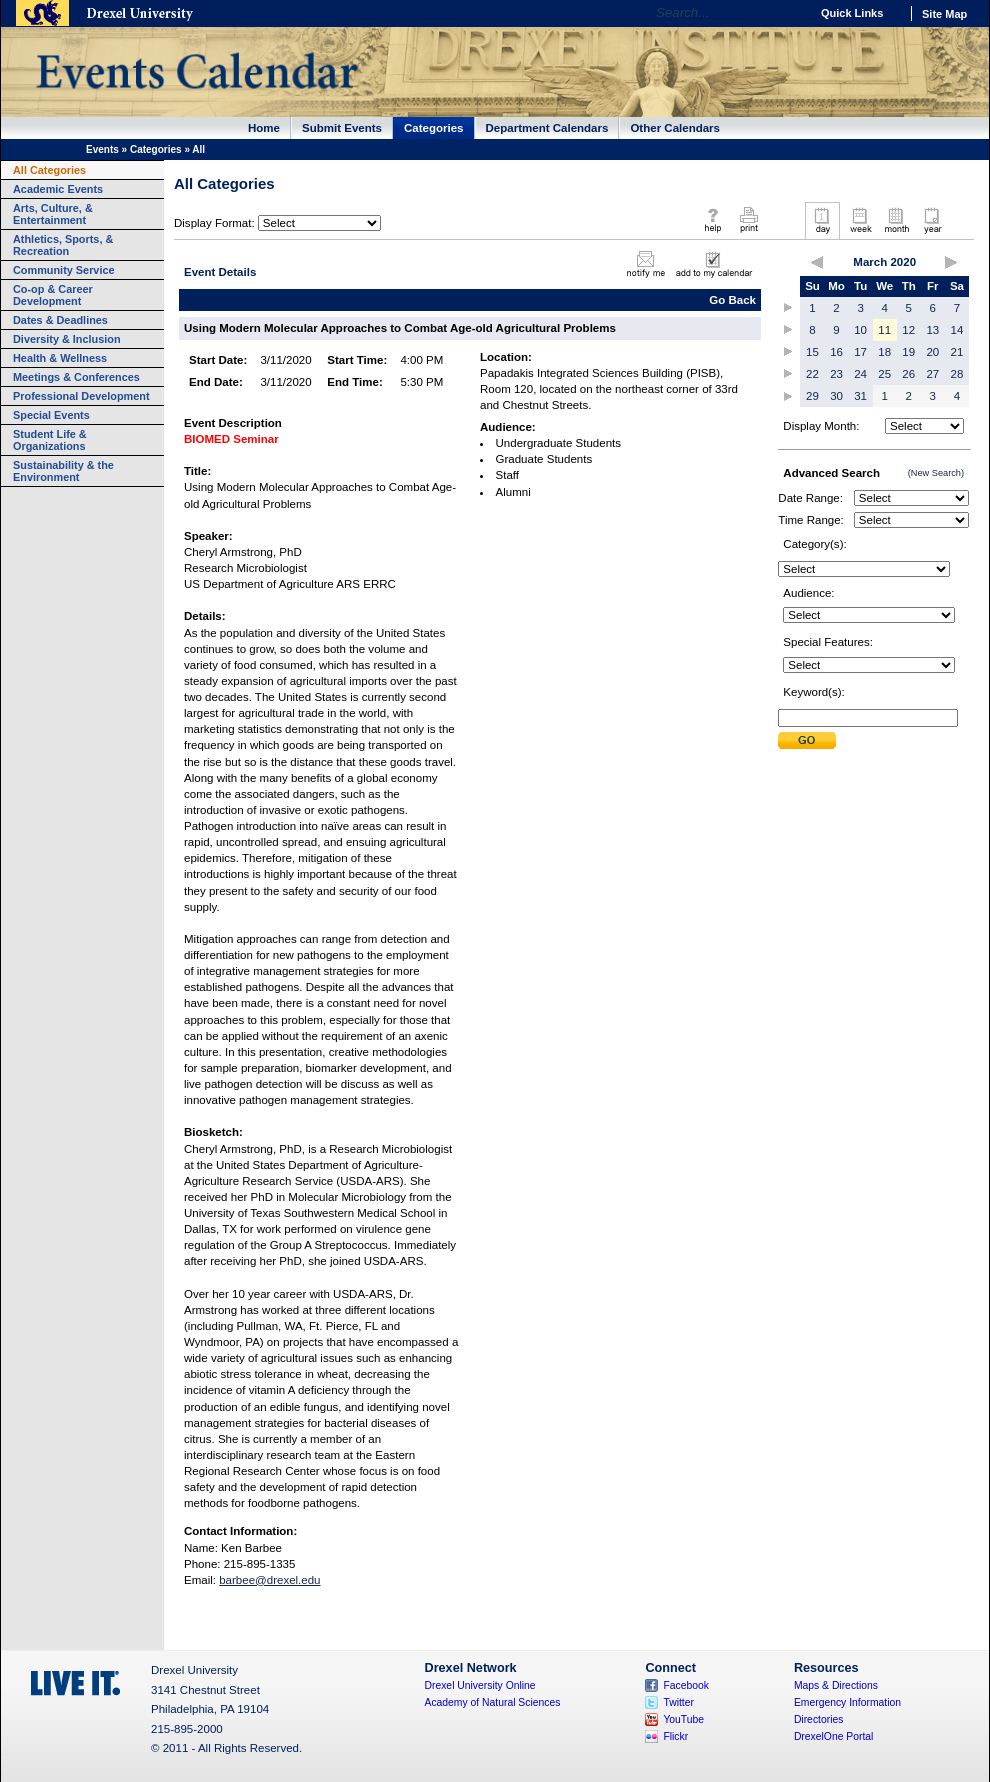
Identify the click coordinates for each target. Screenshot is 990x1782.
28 (957, 374)
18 (884, 352)
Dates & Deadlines (60, 320)
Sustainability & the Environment (63, 471)
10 (860, 330)
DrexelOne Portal (833, 1736)
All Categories (49, 170)
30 (836, 396)
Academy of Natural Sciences (493, 1702)
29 (812, 396)
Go (789, 13)
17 (860, 352)
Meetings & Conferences (76, 377)
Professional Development (81, 396)
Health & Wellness (60, 358)
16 (836, 352)
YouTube (683, 1719)
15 (812, 352)
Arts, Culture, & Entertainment (53, 214)
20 (932, 352)
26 (908, 374)
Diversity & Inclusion (67, 339)
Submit (807, 740)
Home (264, 128)
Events (102, 149)
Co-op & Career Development (53, 295)
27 (932, 374)
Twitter (678, 1702)
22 (812, 374)
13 (932, 330)
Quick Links (852, 13)
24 (860, 374)
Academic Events (58, 189)
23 (836, 374)
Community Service (64, 270)
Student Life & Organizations (50, 440)
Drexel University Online (480, 1685)
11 (884, 330)
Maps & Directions (836, 1685)
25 (884, 374)
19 (908, 352)
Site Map (944, 14)
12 (908, 330)
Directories (819, 1719)
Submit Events (342, 128)
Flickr (675, 1736)
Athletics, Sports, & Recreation (63, 245)
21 (957, 352)
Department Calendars (547, 128)
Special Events (51, 415)
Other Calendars (675, 128)
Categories (434, 128)
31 (860, 396)
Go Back (732, 300)
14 (957, 330)
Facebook (686, 1685)
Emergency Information (847, 1702)
